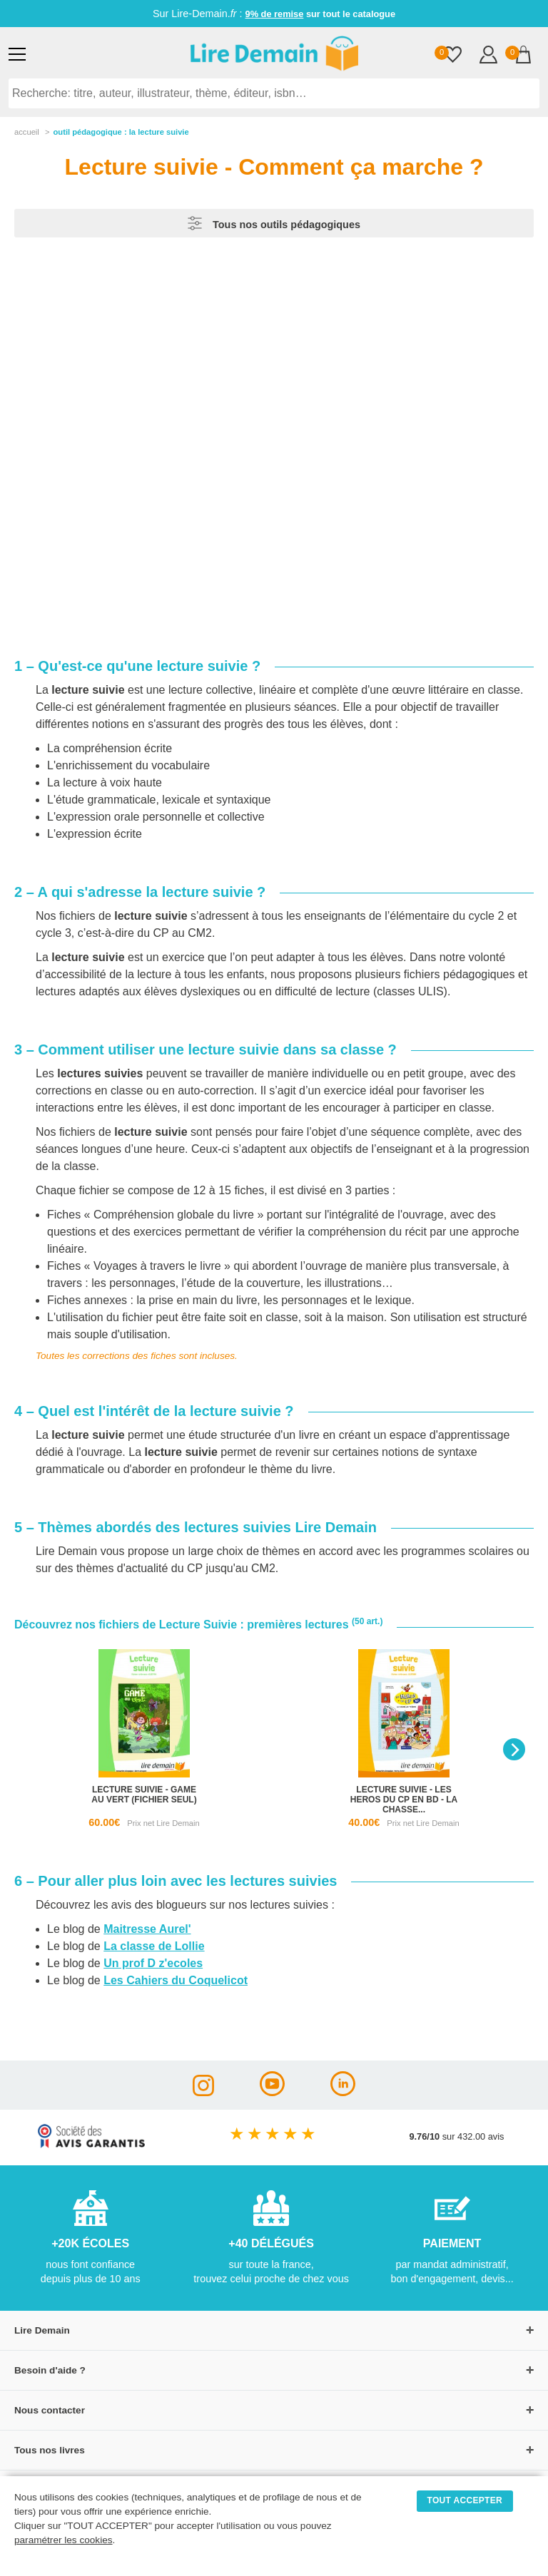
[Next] (514, 1749)
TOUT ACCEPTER (465, 2500)
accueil (26, 132)
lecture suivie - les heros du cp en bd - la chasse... (403, 1800)
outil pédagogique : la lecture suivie (120, 132)
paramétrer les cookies (63, 2540)
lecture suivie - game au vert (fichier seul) (143, 1795)
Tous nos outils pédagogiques (274, 223)
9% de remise (274, 14)
